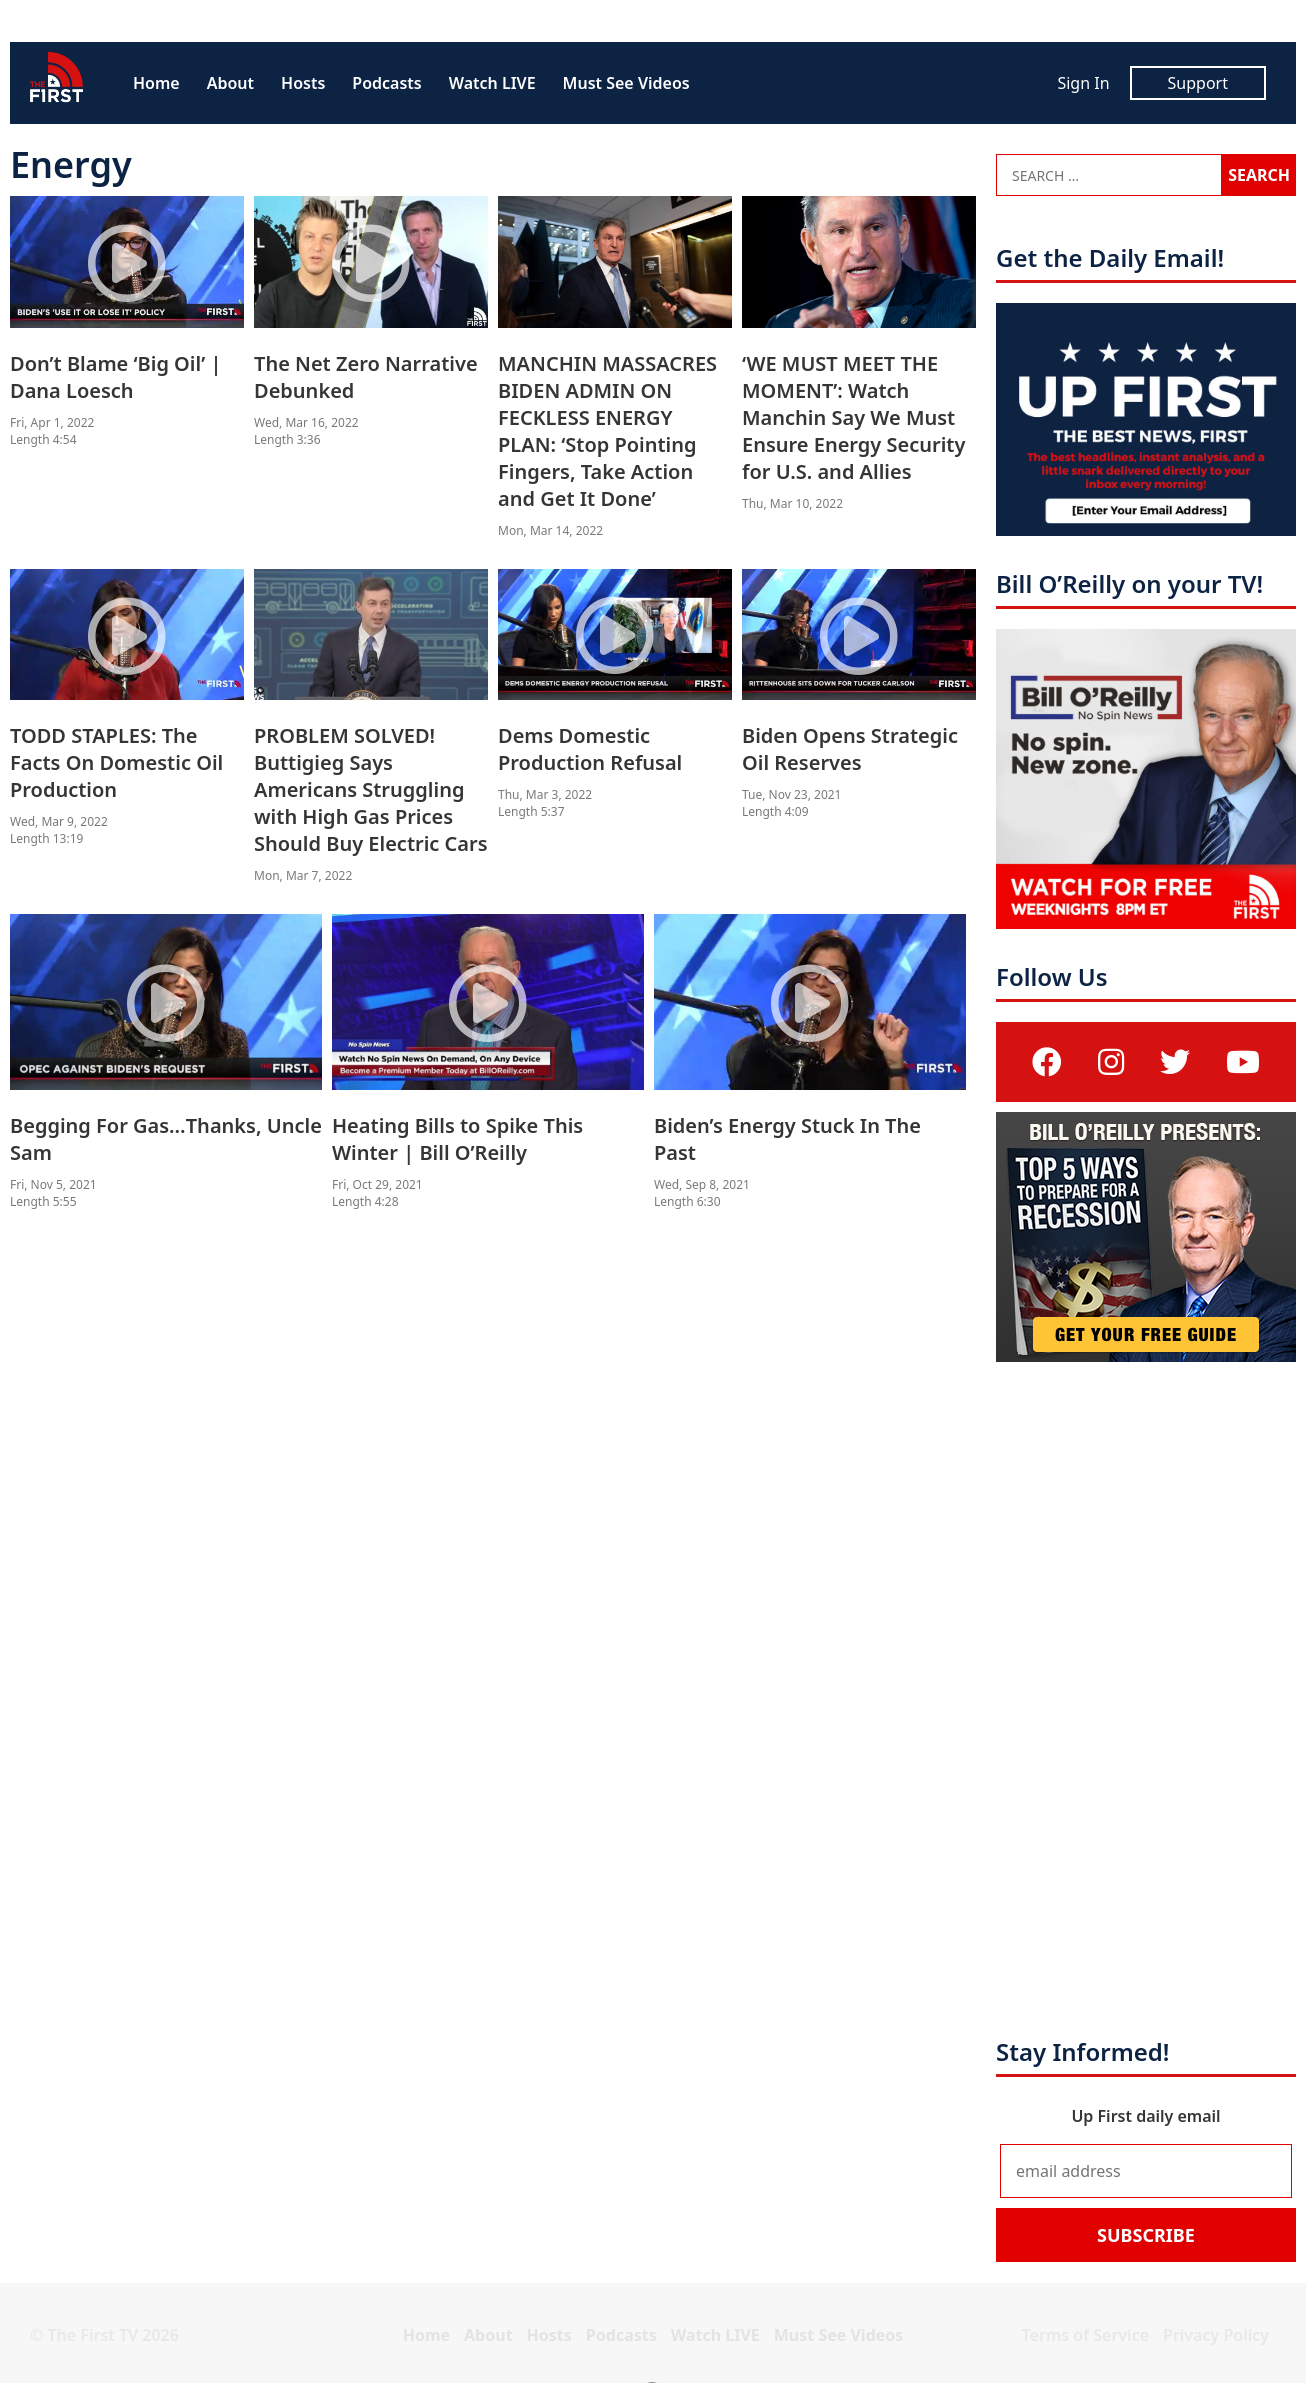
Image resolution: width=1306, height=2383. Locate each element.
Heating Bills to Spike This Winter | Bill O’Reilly (457, 1139)
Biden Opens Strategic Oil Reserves (850, 749)
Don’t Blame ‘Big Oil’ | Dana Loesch (115, 377)
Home (156, 83)
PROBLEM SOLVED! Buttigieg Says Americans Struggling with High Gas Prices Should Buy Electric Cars (371, 789)
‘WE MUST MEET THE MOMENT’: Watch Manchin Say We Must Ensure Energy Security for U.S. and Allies (853, 417)
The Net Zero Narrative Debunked (366, 377)
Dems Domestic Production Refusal (590, 749)
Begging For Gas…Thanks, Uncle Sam (166, 1139)
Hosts (303, 83)
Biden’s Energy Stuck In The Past (787, 1139)
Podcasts (386, 83)
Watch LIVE (492, 83)
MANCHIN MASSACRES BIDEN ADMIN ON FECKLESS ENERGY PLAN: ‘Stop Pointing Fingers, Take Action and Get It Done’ (607, 431)
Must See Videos (626, 83)
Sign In (1083, 83)
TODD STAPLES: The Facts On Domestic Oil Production (116, 762)
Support (1198, 83)
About (230, 83)
